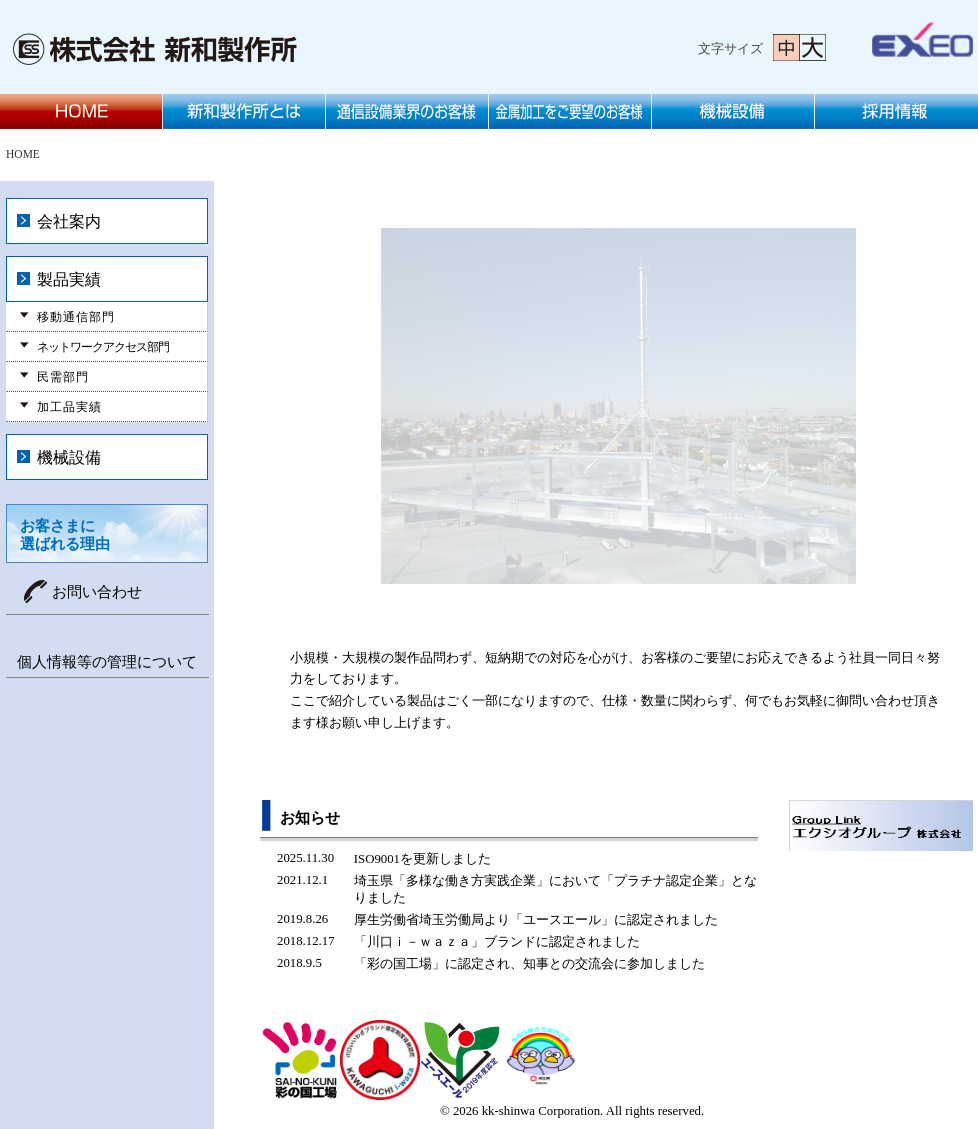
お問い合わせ (97, 592)
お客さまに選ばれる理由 (65, 535)
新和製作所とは (244, 111)
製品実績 (69, 279)
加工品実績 (69, 407)
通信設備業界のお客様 (407, 111)
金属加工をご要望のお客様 (570, 111)
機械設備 (733, 111)
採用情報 (896, 111)
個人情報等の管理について (107, 662)
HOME (81, 111)
